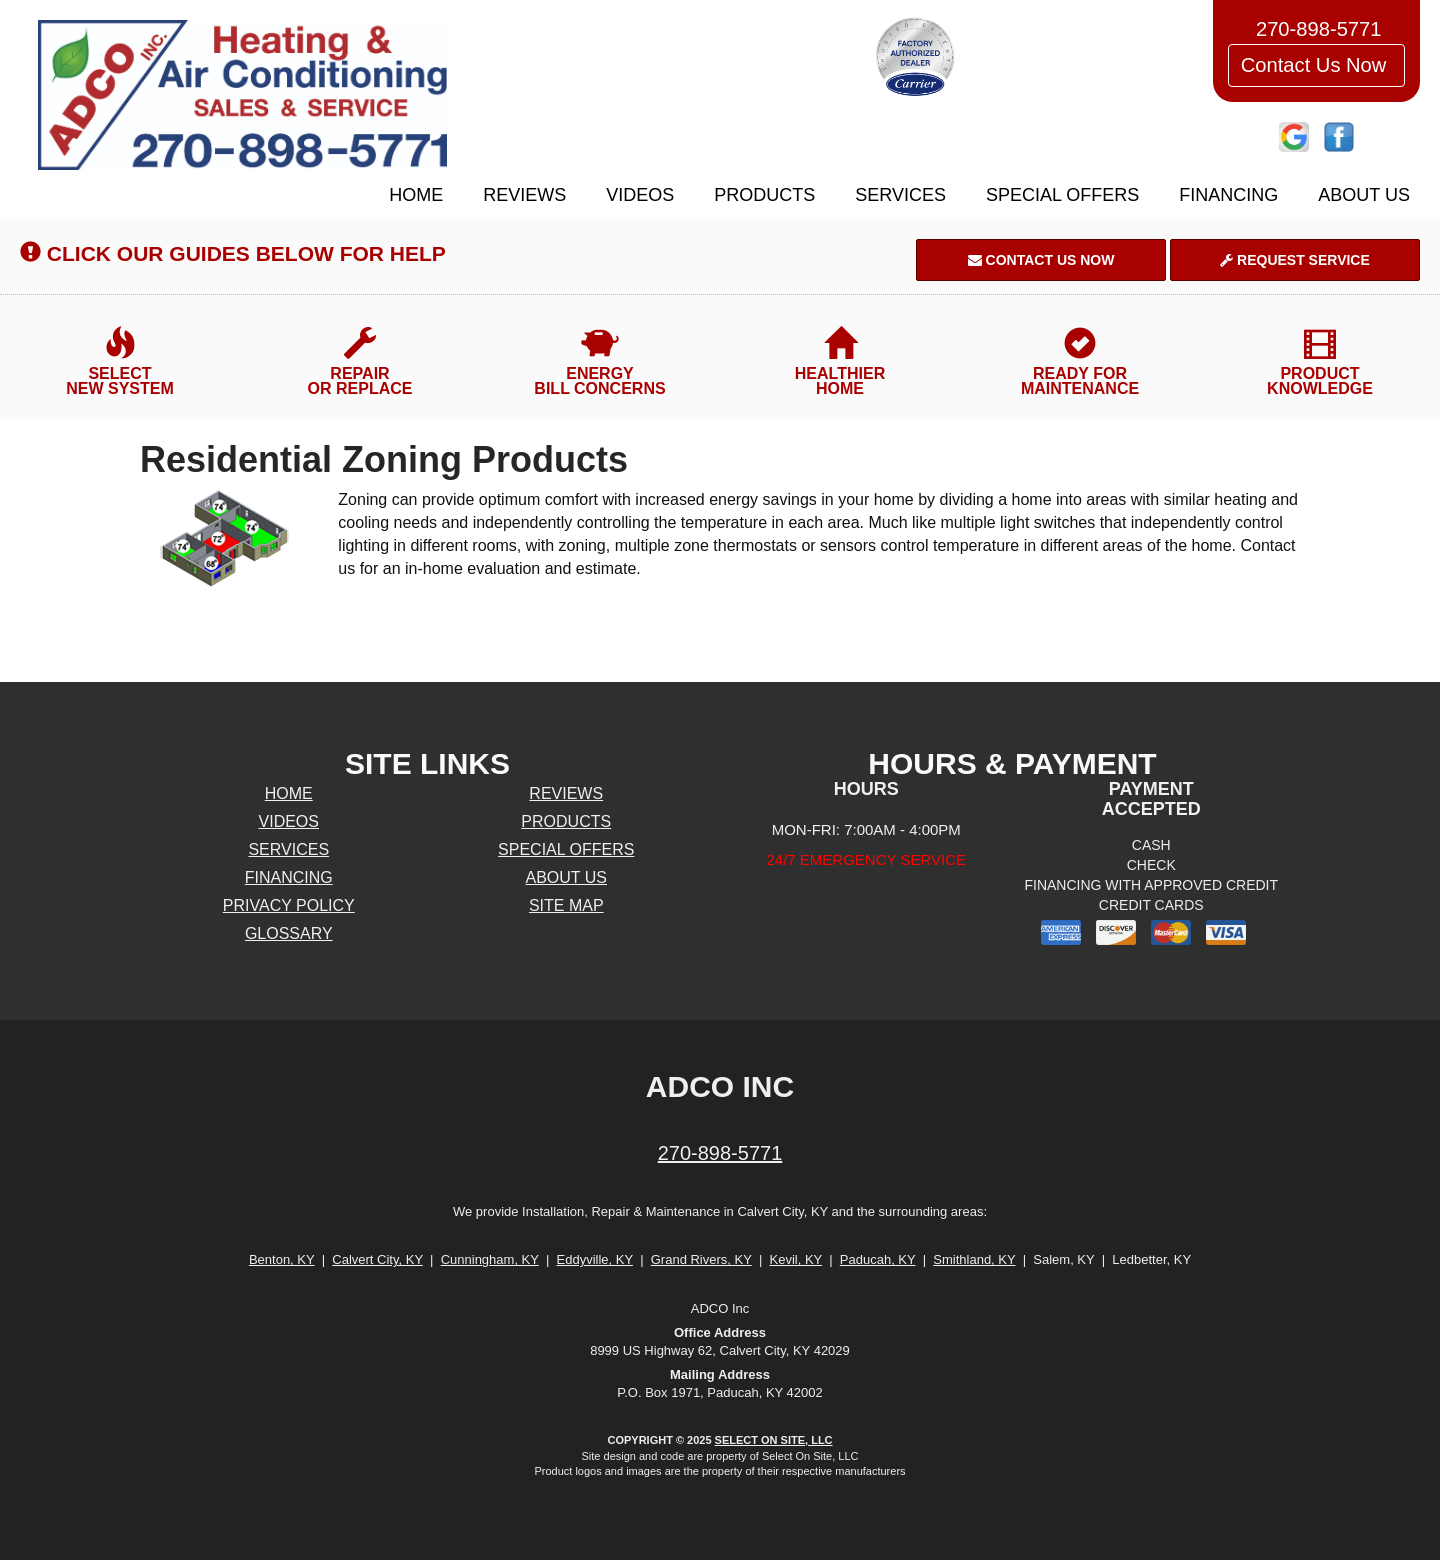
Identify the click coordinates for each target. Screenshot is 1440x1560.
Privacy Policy (289, 905)
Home (416, 195)
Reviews (524, 195)
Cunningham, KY (490, 1259)
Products (764, 195)
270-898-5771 (720, 1153)
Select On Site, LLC (774, 1440)
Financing (1228, 195)
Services (900, 195)
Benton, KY (282, 1259)
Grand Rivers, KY (701, 1259)
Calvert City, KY (377, 1259)
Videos (640, 195)
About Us (1364, 195)
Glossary (289, 933)
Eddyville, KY (595, 1259)
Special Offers (1062, 195)
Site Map (566, 905)
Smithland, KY (974, 1259)
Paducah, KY (878, 1259)
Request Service (1295, 260)
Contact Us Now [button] (1316, 65)
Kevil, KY (795, 1259)
